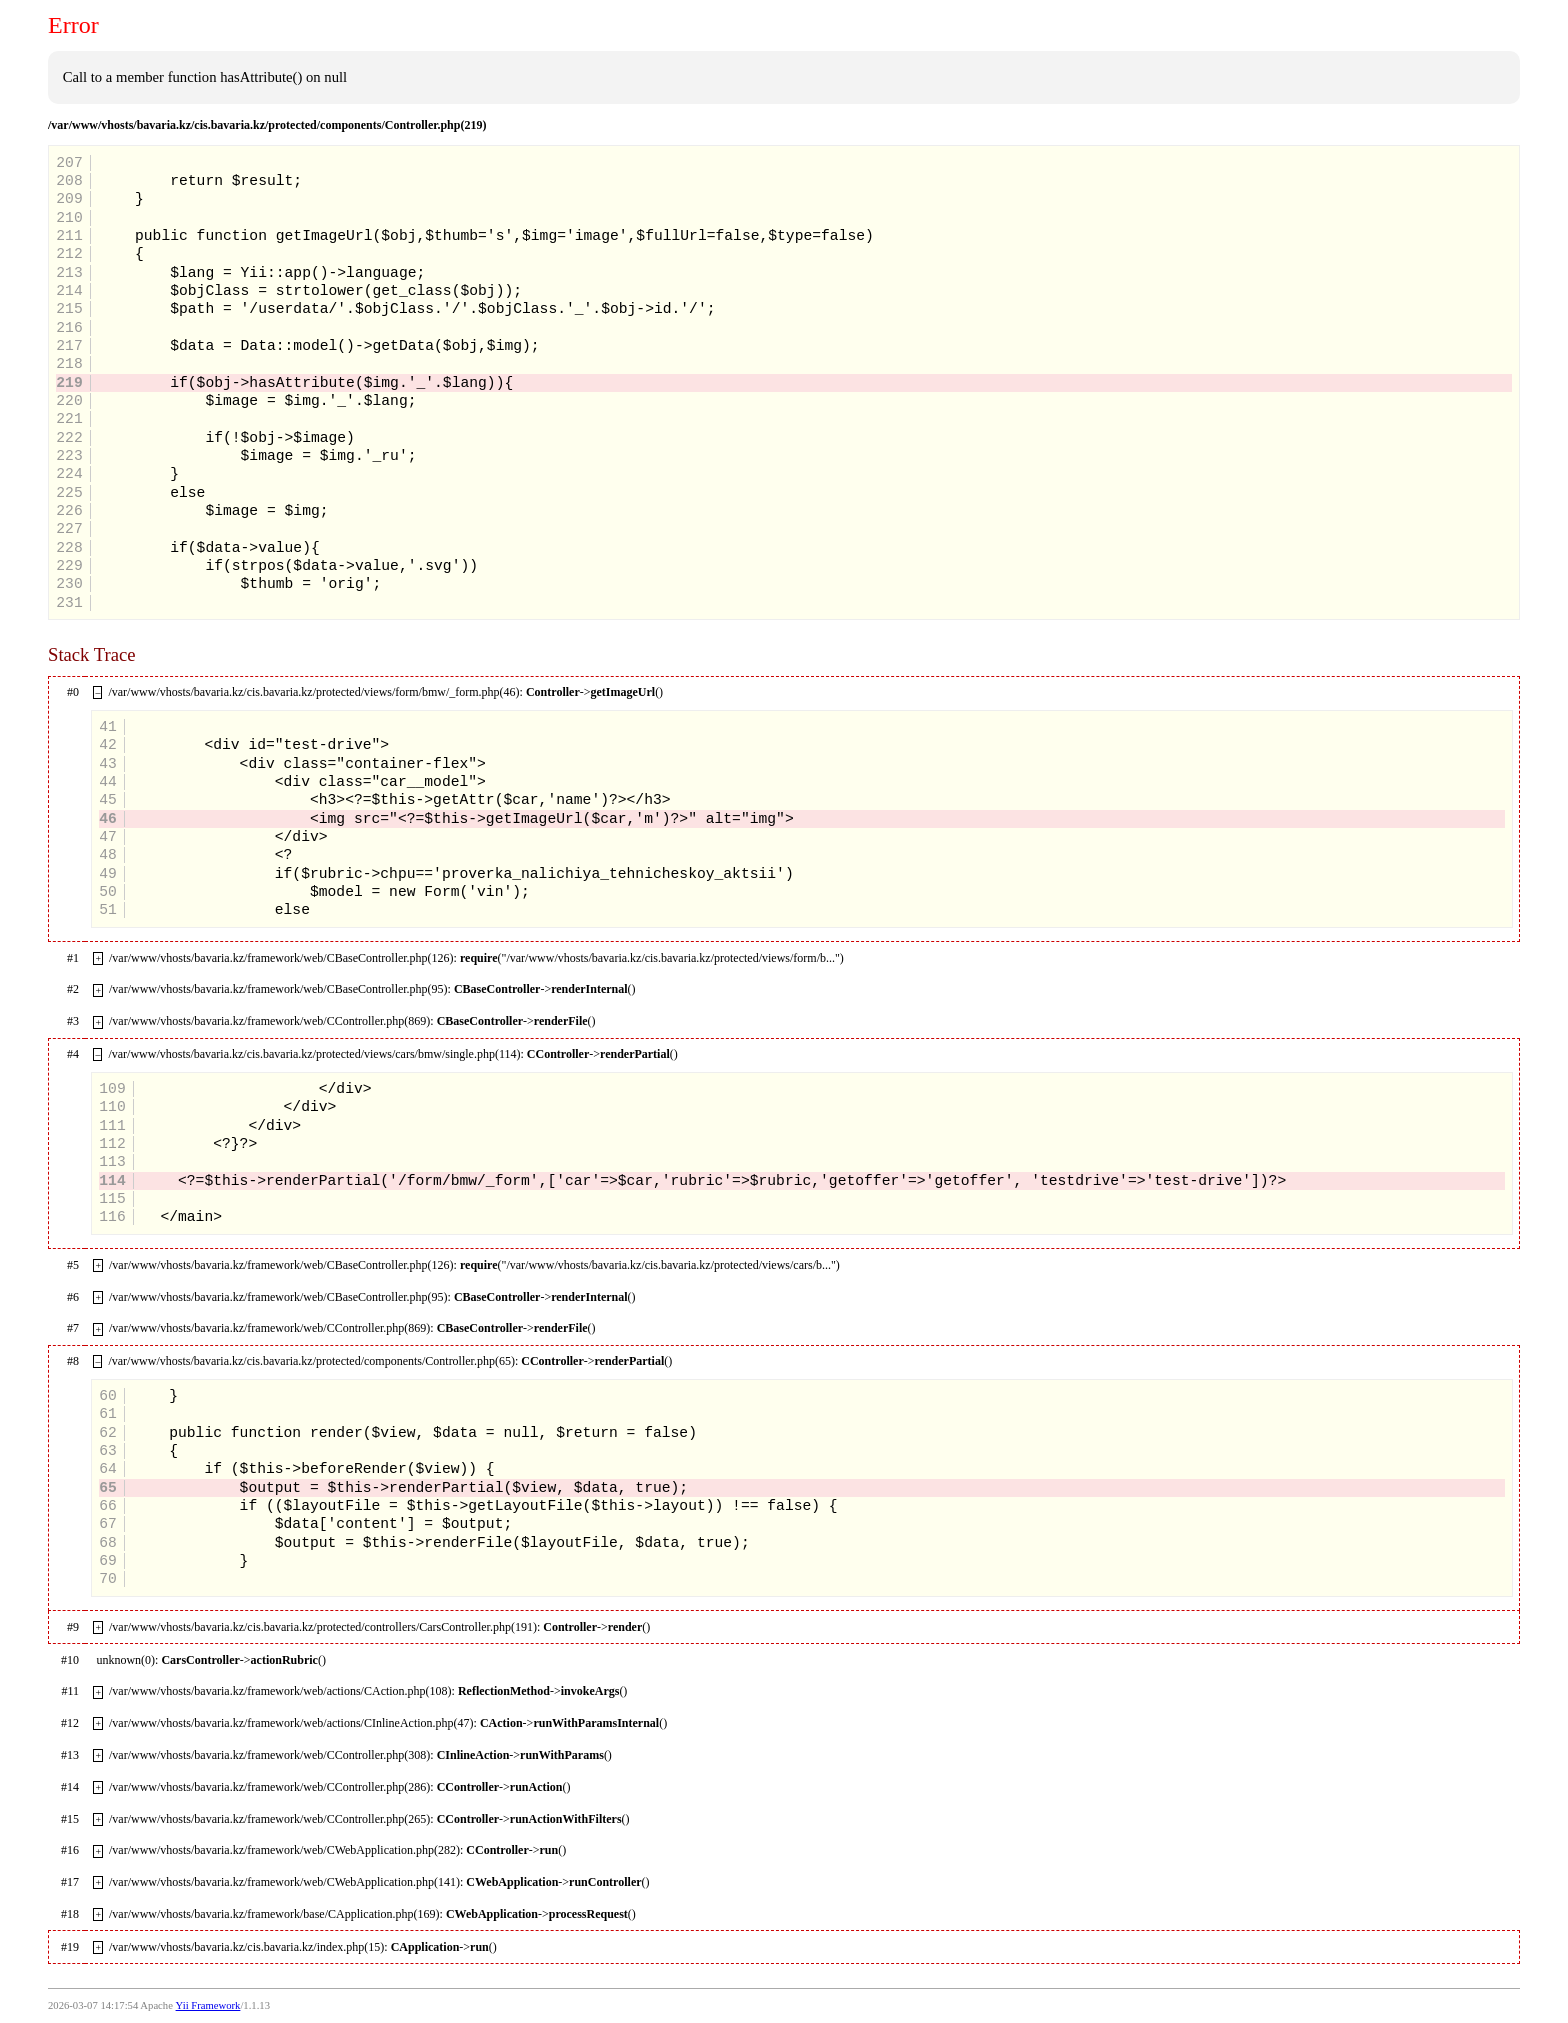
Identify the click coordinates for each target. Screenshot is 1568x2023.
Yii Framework (208, 2005)
